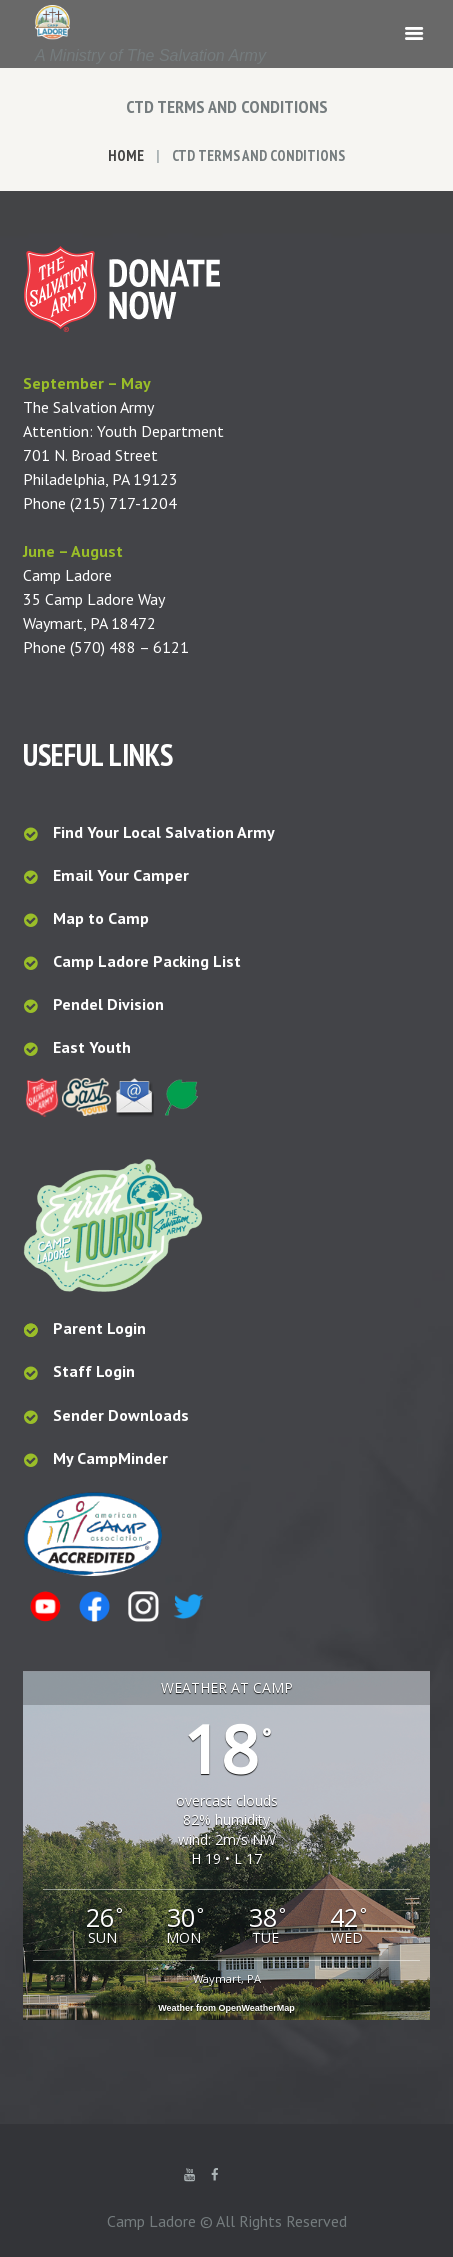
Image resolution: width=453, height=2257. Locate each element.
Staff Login (94, 1371)
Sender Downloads (121, 1415)
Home (126, 155)
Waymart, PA (227, 1978)
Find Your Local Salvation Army (164, 832)
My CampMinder (110, 1458)
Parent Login (99, 1328)
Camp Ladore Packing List (149, 961)
